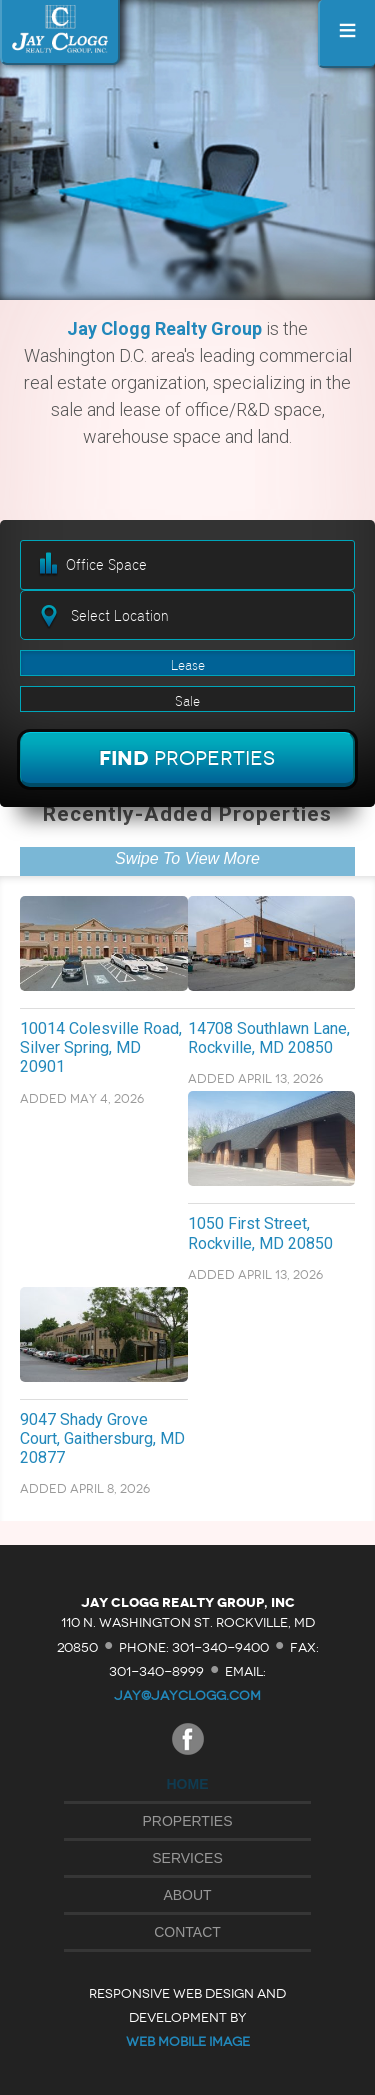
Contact (187, 1932)
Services (187, 1858)
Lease (188, 665)
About (187, 1895)
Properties (188, 1821)
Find (187, 758)
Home (188, 1784)
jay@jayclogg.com (187, 1695)
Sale (187, 701)
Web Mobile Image (188, 2041)
